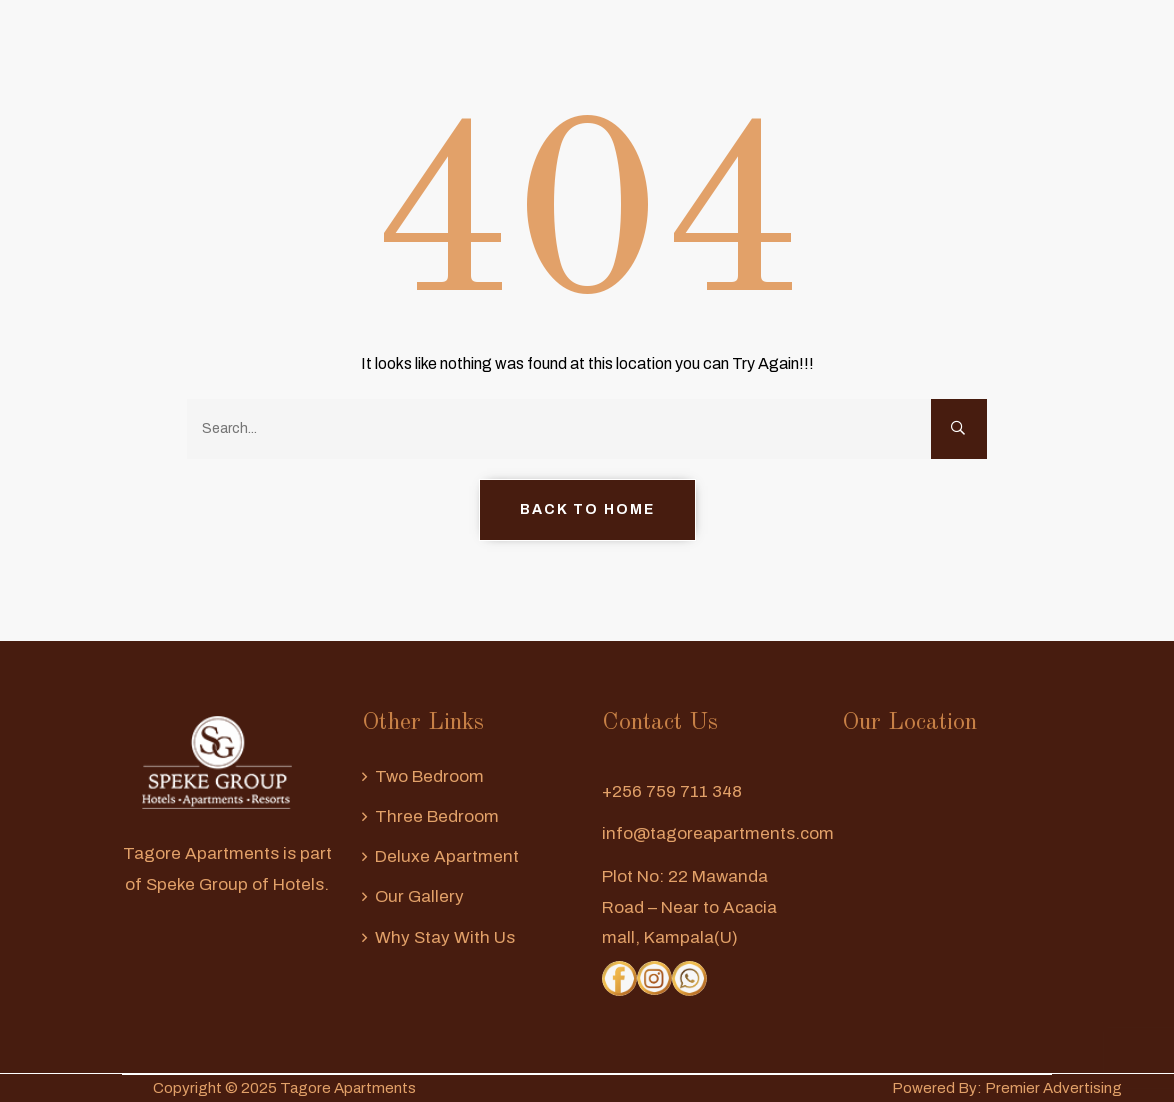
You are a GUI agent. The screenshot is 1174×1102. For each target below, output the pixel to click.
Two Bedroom (429, 776)
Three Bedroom (437, 816)
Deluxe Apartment (447, 856)
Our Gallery (419, 896)
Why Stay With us (445, 937)
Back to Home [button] (587, 509)
